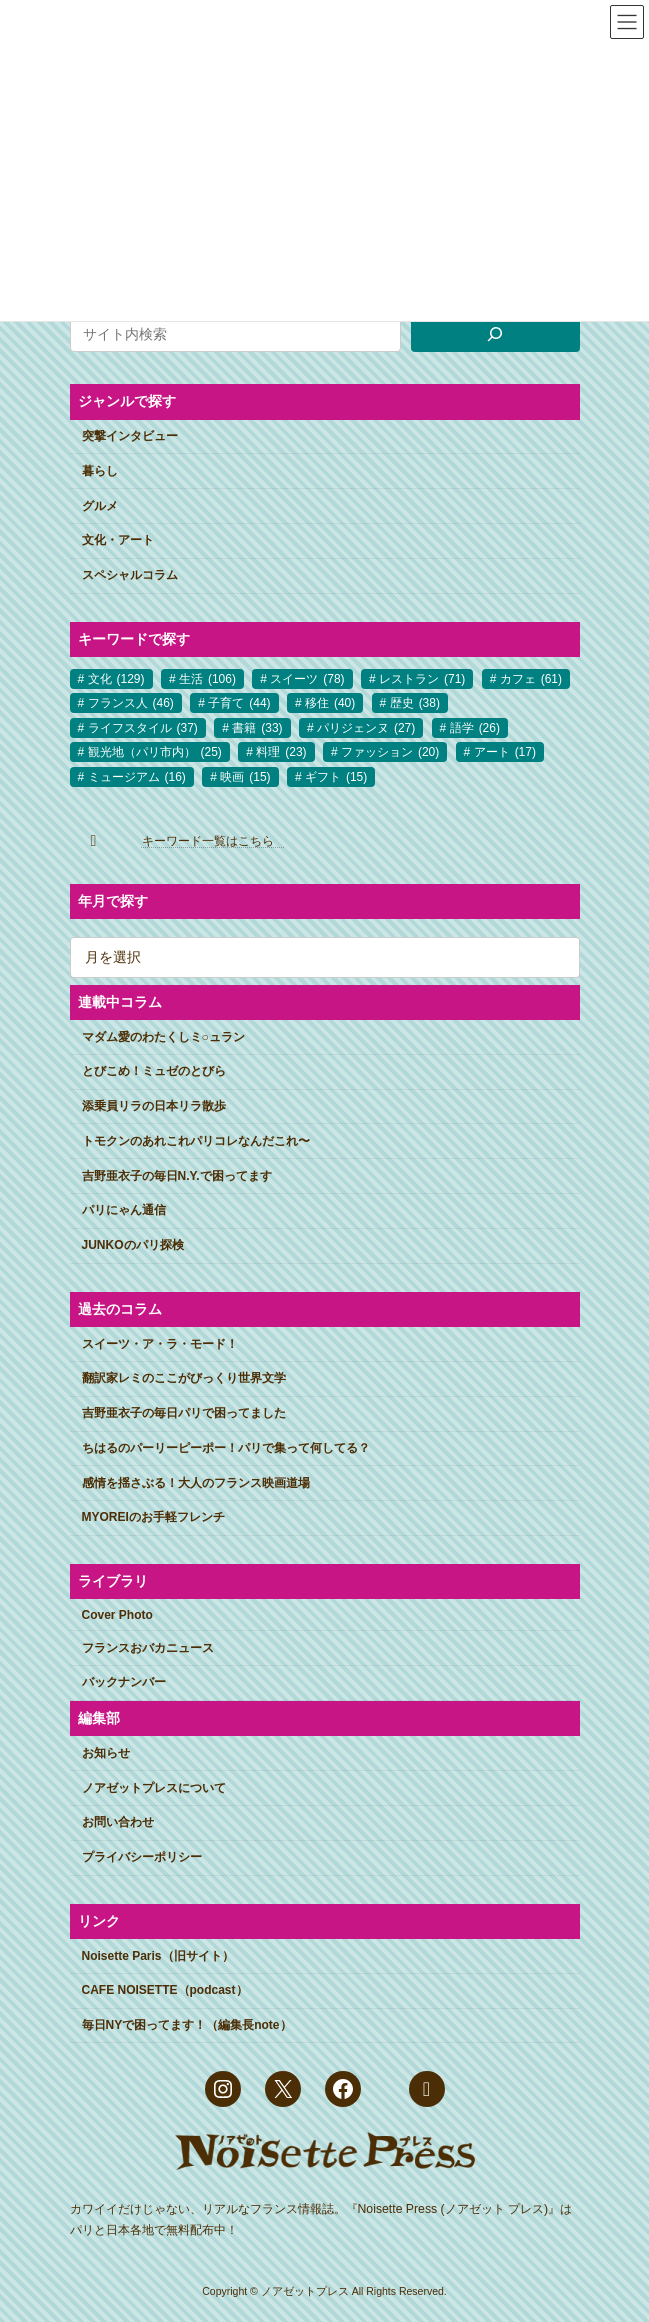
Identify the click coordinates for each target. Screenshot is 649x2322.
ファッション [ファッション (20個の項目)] (390, 752)
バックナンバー (124, 1682)
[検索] (495, 334)
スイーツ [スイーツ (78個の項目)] (307, 679)
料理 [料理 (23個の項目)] (281, 752)
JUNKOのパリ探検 (133, 1245)
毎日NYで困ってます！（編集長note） (187, 2025)
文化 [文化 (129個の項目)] (116, 679)
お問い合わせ (118, 1822)
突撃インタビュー (130, 436)
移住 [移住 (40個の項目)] (330, 703)
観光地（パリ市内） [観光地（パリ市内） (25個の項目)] (155, 752)
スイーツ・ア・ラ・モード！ (160, 1343)
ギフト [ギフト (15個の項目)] (336, 776)
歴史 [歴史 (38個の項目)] (415, 703)
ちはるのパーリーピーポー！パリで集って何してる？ (226, 1448)
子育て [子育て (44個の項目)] (239, 703)
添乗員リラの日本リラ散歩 (154, 1106)
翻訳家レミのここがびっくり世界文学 (184, 1378)
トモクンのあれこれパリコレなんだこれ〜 (196, 1141)
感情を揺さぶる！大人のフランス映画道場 (196, 1482)
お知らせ (106, 1753)
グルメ (100, 505)
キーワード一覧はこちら (214, 841)
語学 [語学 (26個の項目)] (475, 728)
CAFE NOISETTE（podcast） (165, 1990)
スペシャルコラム (130, 575)
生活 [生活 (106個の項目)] (207, 679)
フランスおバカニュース (148, 1647)
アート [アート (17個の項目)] (505, 752)
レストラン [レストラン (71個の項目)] (422, 679)
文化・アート (118, 540)
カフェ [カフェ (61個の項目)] (531, 679)
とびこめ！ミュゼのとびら (154, 1071)
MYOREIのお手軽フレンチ (153, 1517)
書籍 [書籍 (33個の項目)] (257, 728)
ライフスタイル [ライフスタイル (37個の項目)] (143, 728)
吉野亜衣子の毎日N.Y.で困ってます (177, 1175)
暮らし (100, 471)
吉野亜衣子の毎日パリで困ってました (184, 1413)
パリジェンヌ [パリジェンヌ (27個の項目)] (366, 728)
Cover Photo (117, 1615)
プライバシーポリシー (142, 1857)
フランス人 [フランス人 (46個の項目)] (131, 703)
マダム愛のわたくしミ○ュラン (163, 1036)
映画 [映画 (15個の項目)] (245, 776)
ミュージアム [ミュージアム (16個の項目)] (137, 776)
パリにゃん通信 (124, 1210)
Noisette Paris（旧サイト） (158, 1955)
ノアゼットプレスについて (154, 1787)
